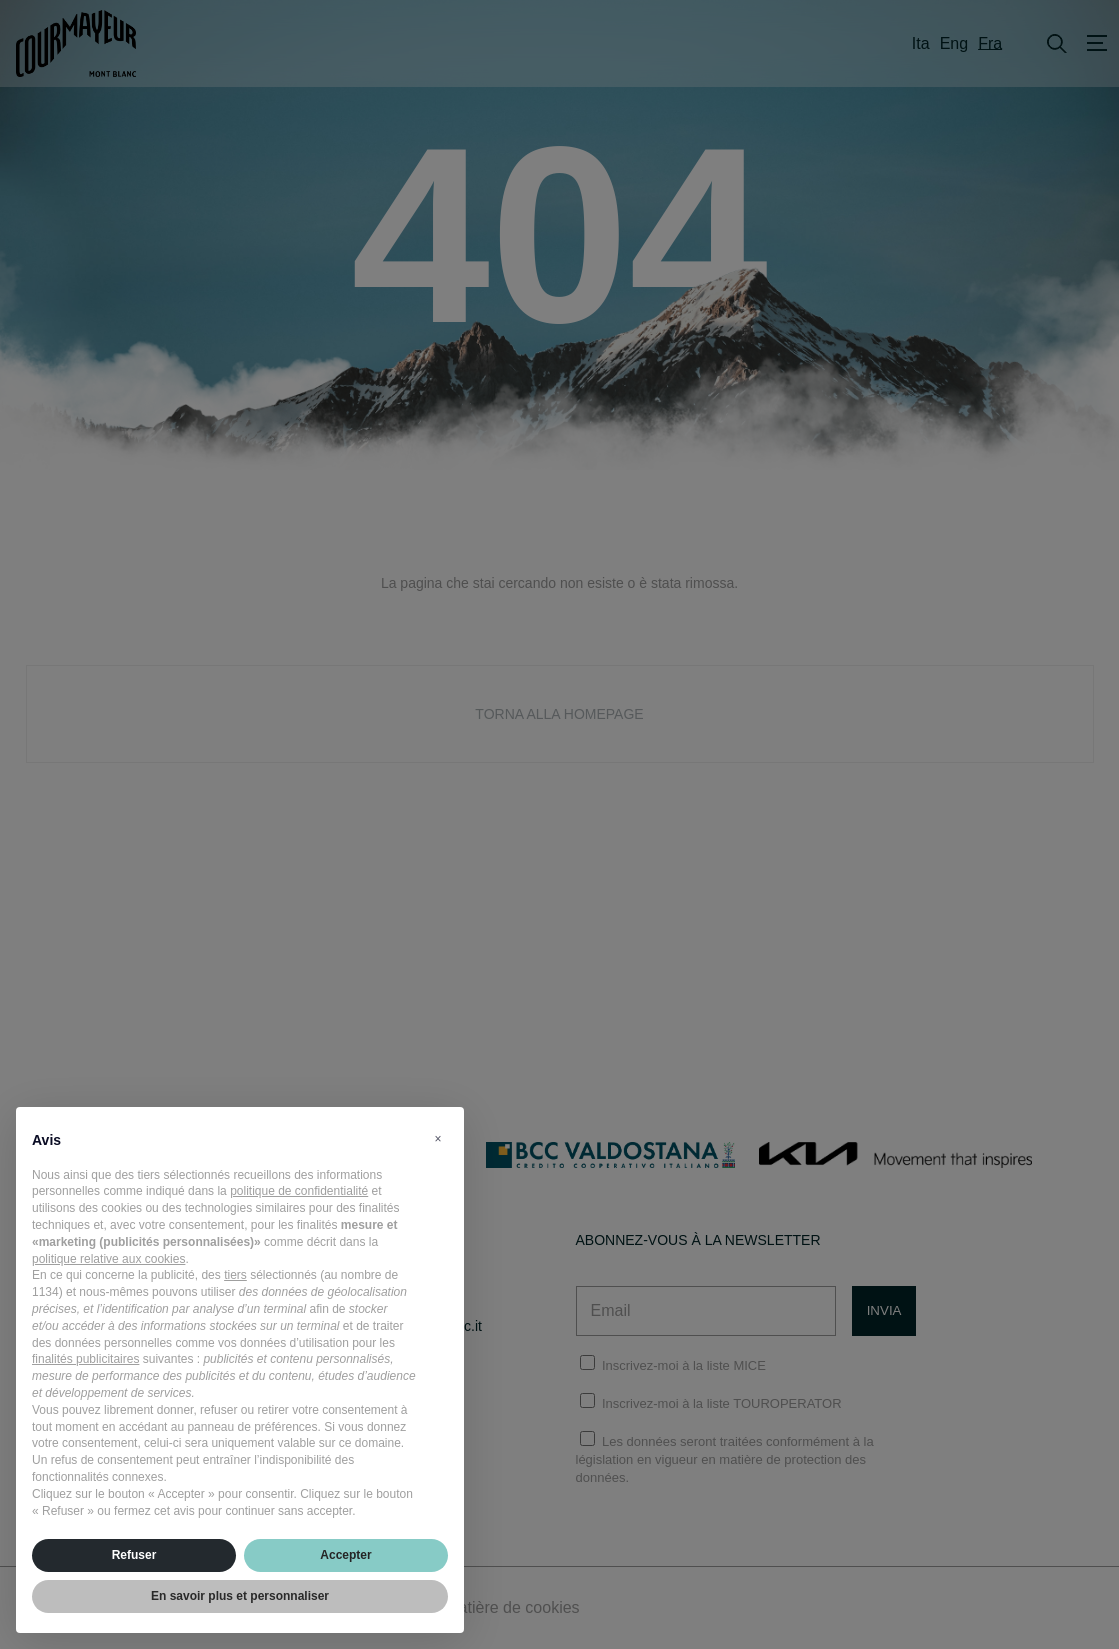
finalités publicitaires (85, 1359)
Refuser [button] (134, 1555)
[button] (438, 1139)
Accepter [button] (345, 1555)
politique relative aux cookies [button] (108, 1259)
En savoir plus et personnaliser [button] (240, 1596)
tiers (235, 1275)
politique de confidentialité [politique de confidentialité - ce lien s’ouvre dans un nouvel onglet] (299, 1191)
